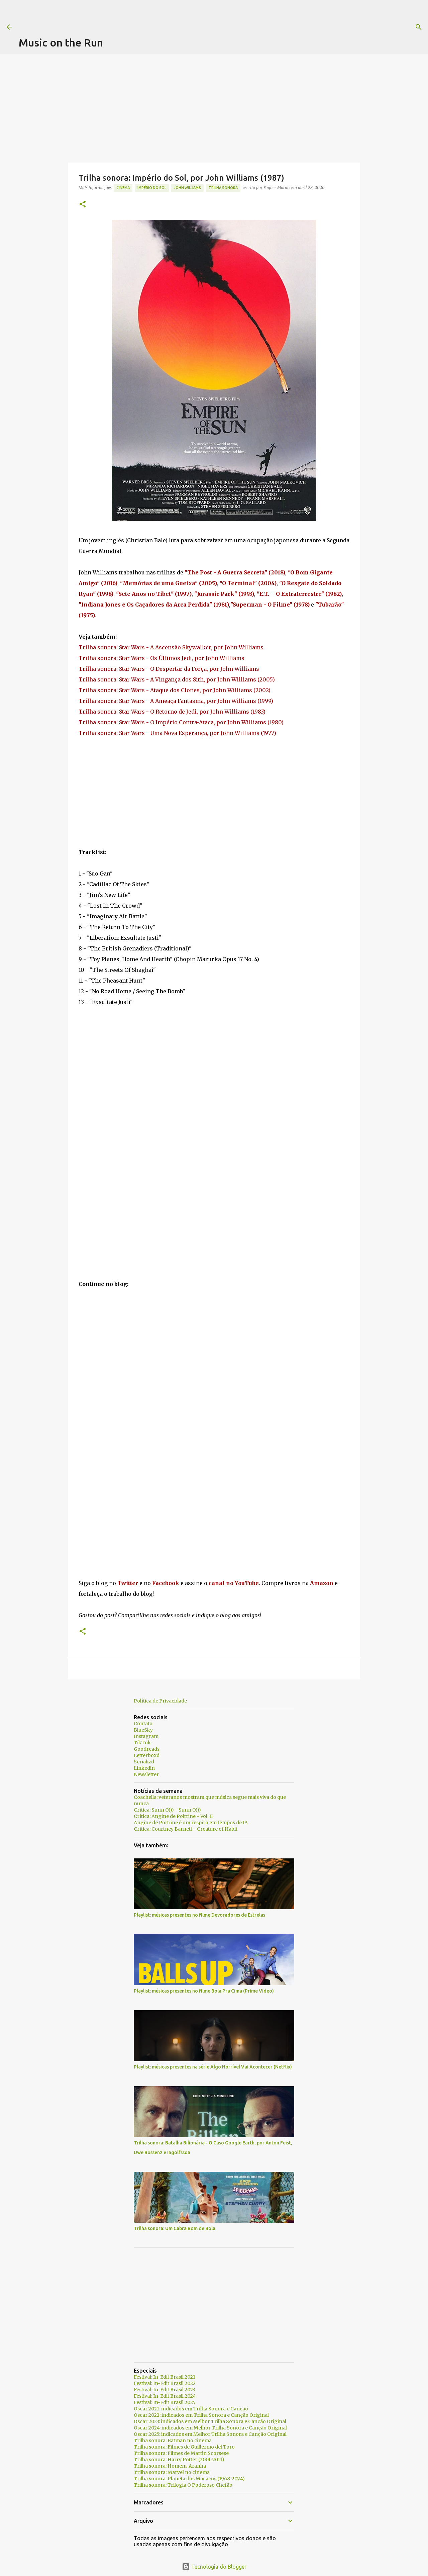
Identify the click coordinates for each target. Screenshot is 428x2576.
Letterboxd (146, 1755)
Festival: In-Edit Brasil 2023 (164, 2390)
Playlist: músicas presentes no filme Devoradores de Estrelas (199, 1915)
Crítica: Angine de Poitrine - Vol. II (173, 1816)
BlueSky (143, 1730)
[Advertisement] (140, 15)
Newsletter (146, 1774)
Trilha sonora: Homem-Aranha (170, 2466)
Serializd (144, 1762)
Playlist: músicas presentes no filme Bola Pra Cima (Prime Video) (204, 1991)
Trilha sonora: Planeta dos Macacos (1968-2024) (189, 2479)
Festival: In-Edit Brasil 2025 (165, 2402)
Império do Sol (151, 188)
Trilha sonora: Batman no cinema (173, 2440)
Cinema (123, 188)
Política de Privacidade (160, 1701)
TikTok (142, 1743)
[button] (83, 204)
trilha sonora (223, 188)
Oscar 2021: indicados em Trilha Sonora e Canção (191, 2409)
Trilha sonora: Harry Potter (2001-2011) (179, 2460)
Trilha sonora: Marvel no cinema (172, 2472)
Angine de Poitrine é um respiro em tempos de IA (191, 1823)
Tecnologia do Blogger (214, 2567)
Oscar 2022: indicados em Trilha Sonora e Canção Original (201, 2415)
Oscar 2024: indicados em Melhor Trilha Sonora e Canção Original (210, 2428)
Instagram (146, 1736)
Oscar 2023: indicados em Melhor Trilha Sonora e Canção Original (210, 2421)
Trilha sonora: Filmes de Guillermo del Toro (184, 2447)
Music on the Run (61, 42)
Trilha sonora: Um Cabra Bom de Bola (174, 2228)
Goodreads (146, 1749)
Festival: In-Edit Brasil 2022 (165, 2383)
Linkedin (144, 1768)
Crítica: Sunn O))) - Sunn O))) (167, 1810)
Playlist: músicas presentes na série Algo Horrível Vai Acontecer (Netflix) (213, 2066)
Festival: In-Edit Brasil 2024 (165, 2396)
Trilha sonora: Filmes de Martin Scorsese (181, 2453)
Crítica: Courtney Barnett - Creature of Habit (185, 1829)
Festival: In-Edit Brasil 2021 (164, 2377)
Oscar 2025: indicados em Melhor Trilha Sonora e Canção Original (210, 2434)
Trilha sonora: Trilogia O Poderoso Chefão (183, 2485)
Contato (143, 1724)
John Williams (187, 188)
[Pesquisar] (272, 27)
